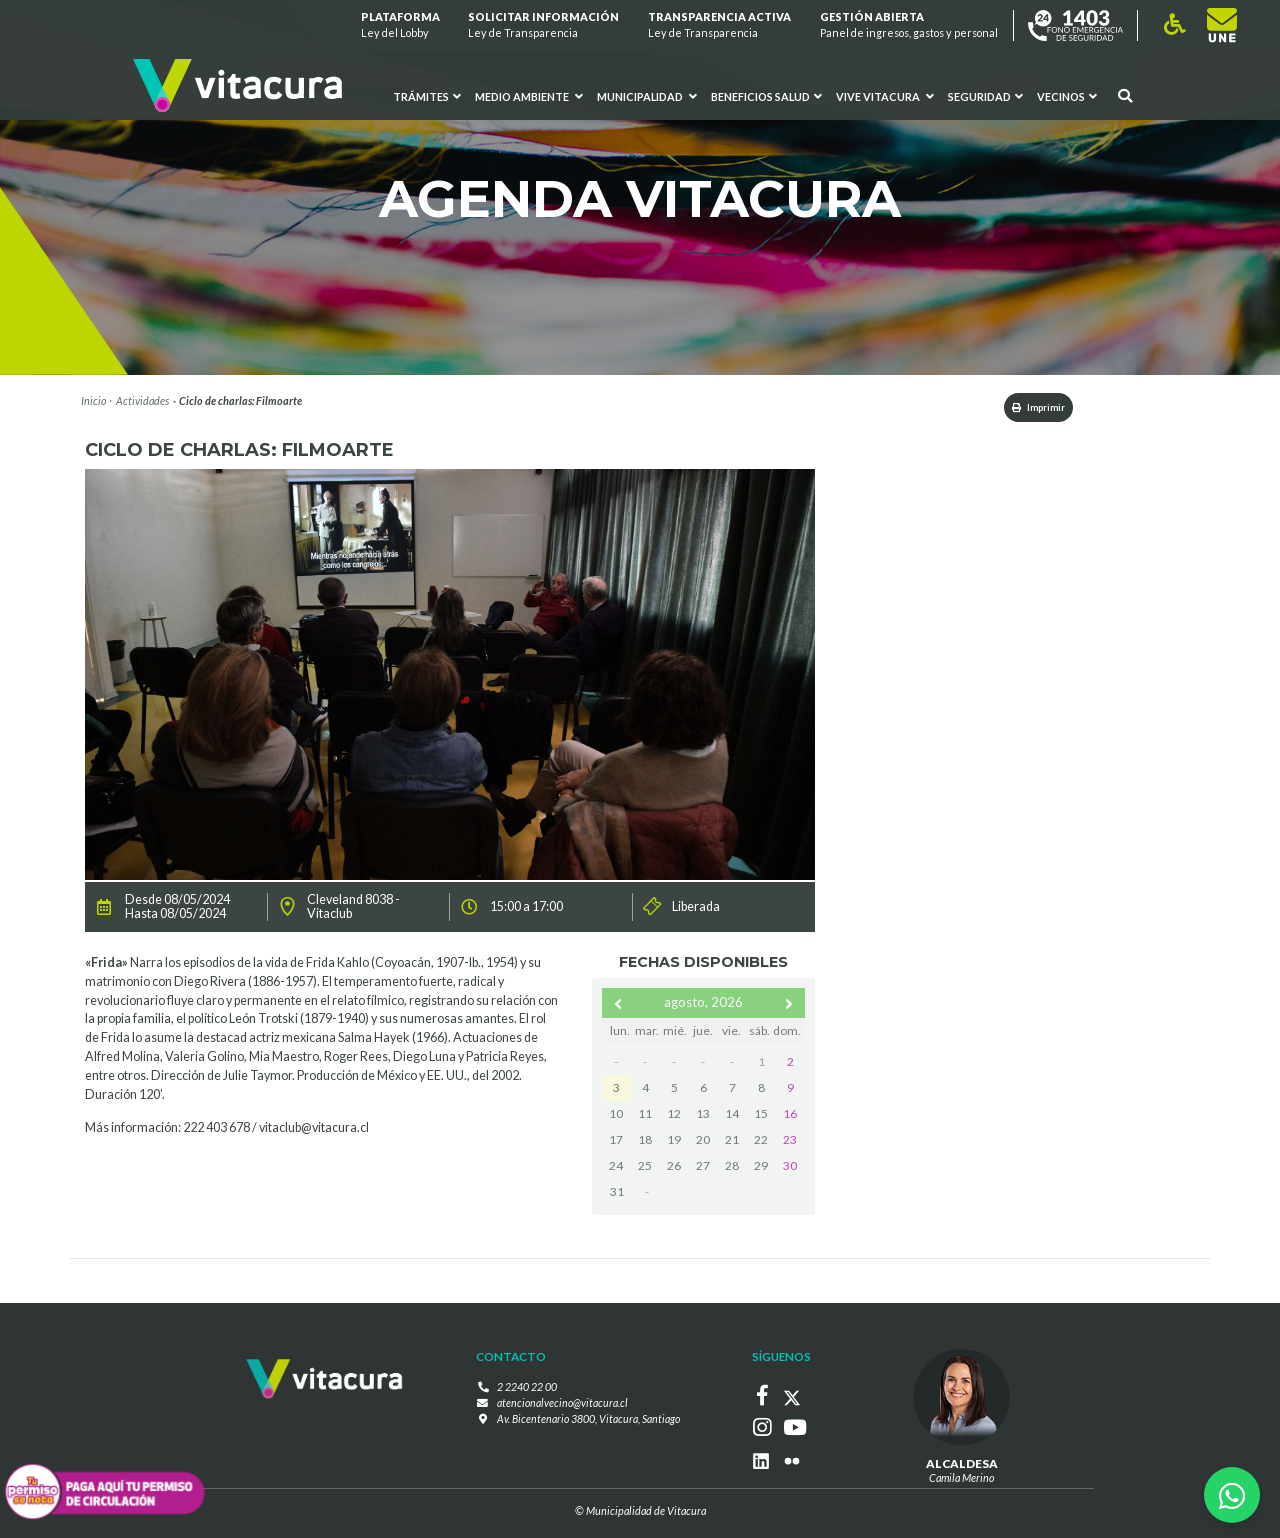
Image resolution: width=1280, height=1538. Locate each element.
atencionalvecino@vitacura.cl (562, 1404)
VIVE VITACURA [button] (885, 97)
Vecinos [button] (1067, 97)
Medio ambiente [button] (529, 97)
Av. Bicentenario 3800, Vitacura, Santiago (588, 1420)
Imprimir (1023, 408)
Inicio (93, 400)
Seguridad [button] (985, 97)
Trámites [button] (428, 97)
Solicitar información (544, 25)
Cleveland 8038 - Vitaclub (353, 909)
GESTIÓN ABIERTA (909, 25)
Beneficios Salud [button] (766, 97)
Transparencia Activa (719, 25)
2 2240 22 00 (527, 1389)
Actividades (142, 400)
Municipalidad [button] (647, 97)
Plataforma (400, 25)
